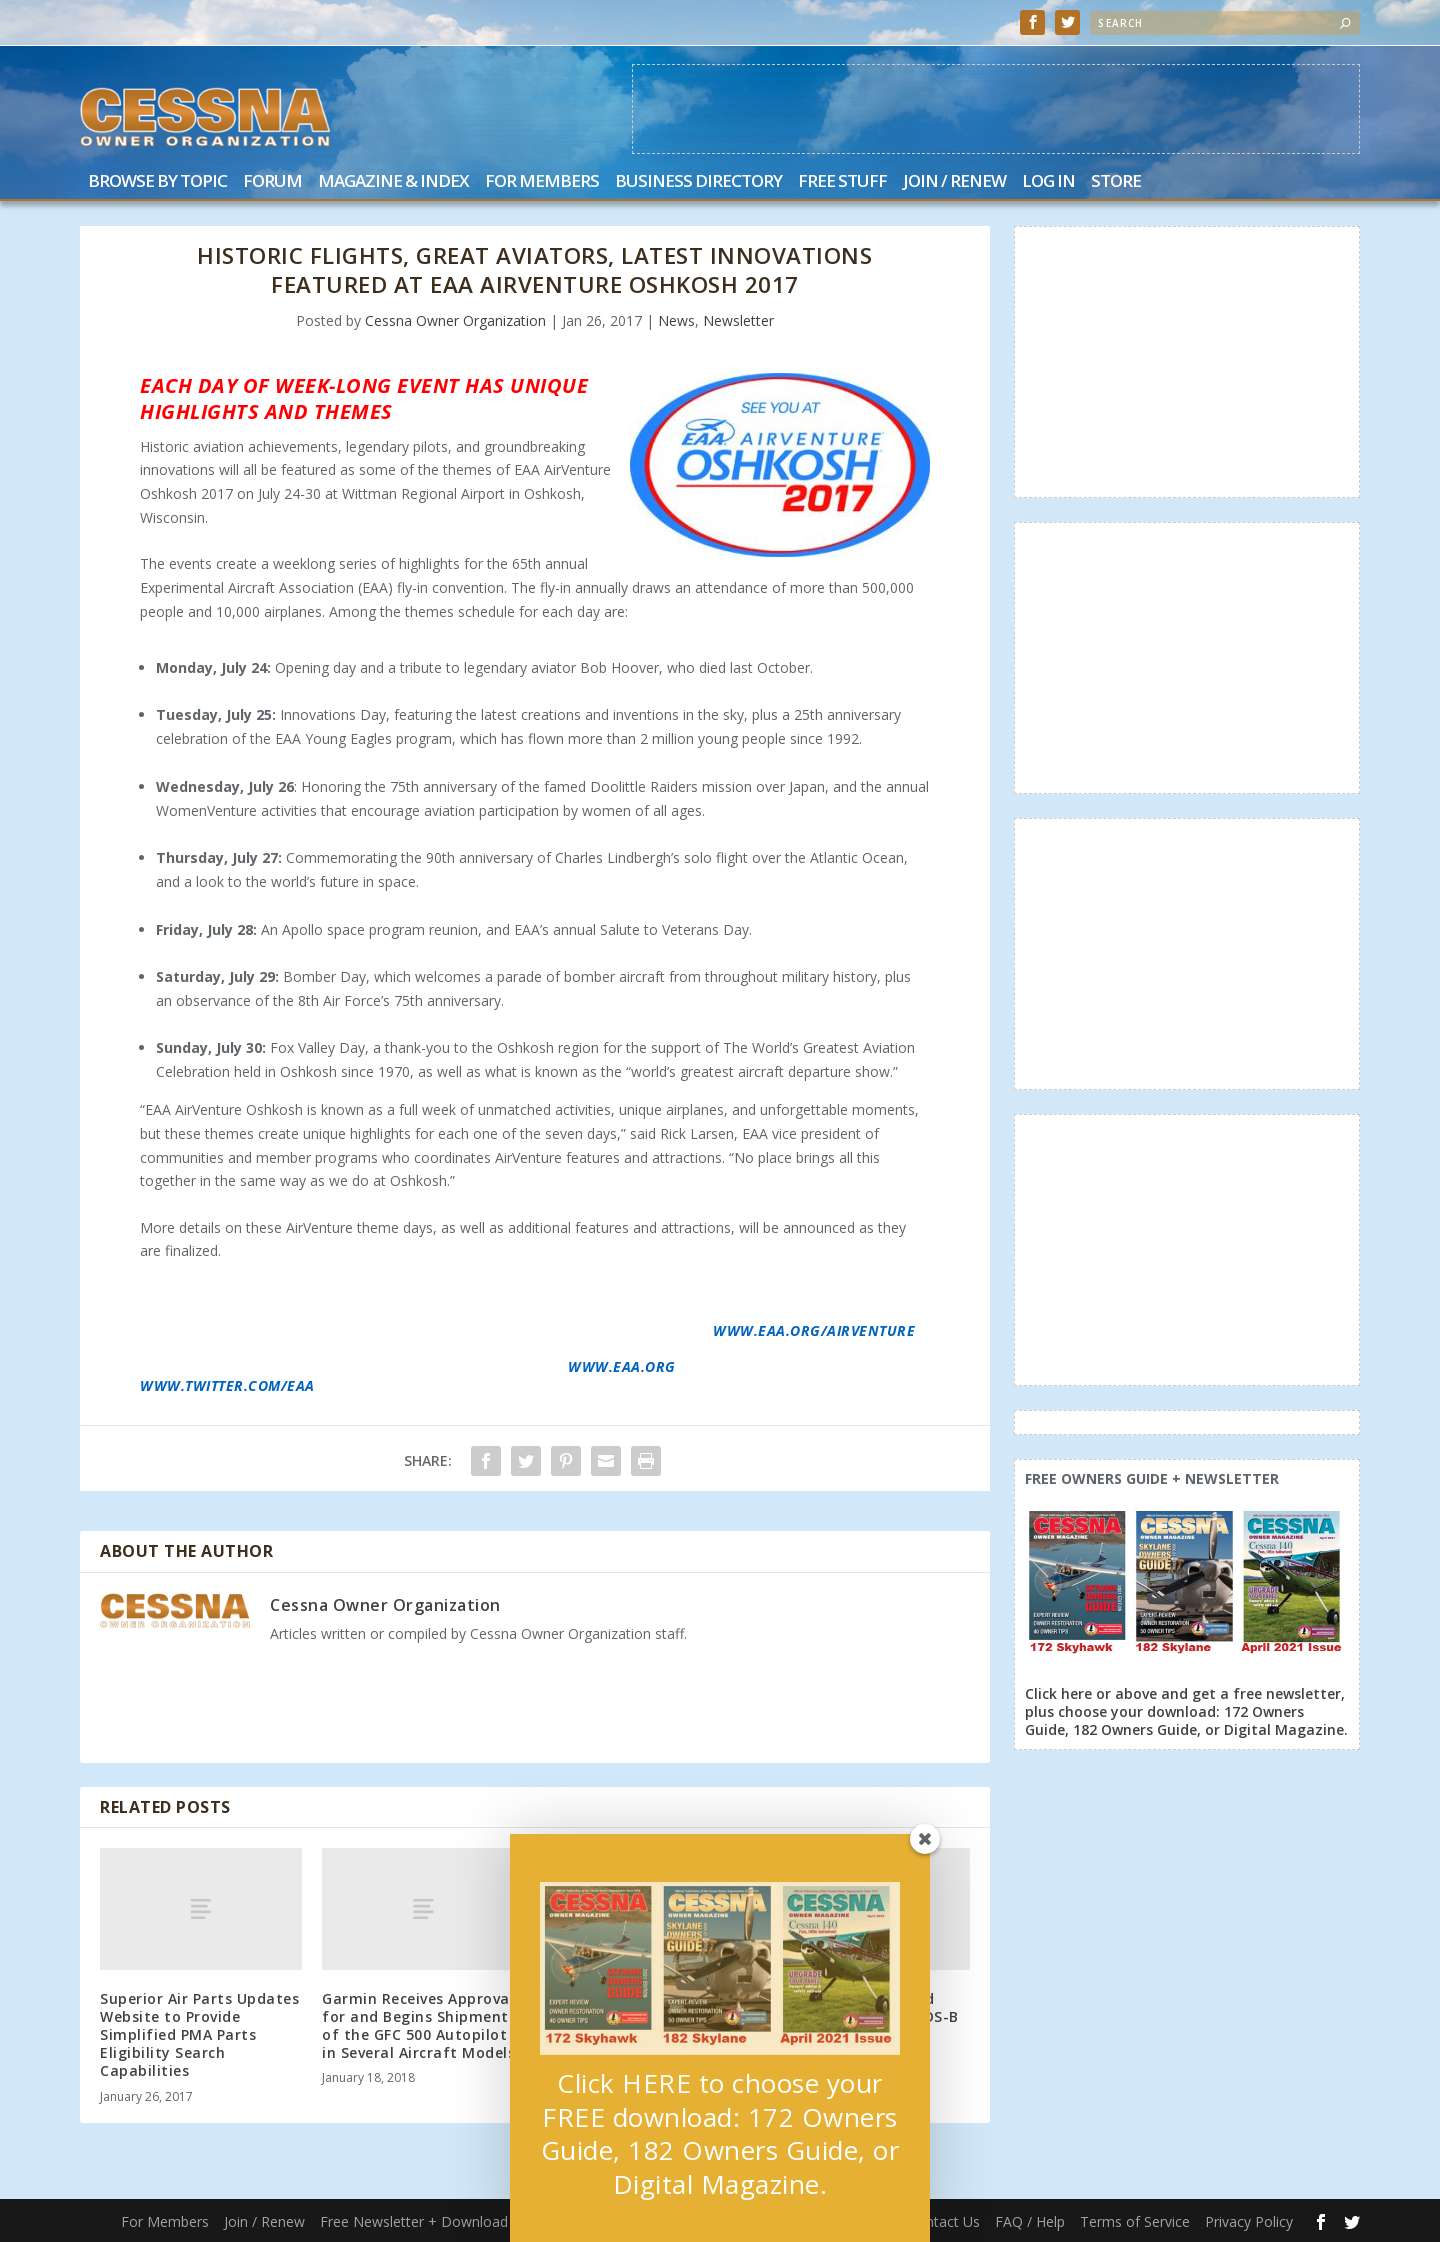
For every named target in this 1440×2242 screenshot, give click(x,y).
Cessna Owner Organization (455, 320)
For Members (542, 182)
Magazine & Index (393, 182)
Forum (272, 182)
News (676, 320)
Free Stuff (842, 182)
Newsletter (738, 320)
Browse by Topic (157, 182)
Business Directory (698, 182)
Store (1116, 182)
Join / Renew (954, 182)
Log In (1048, 182)
